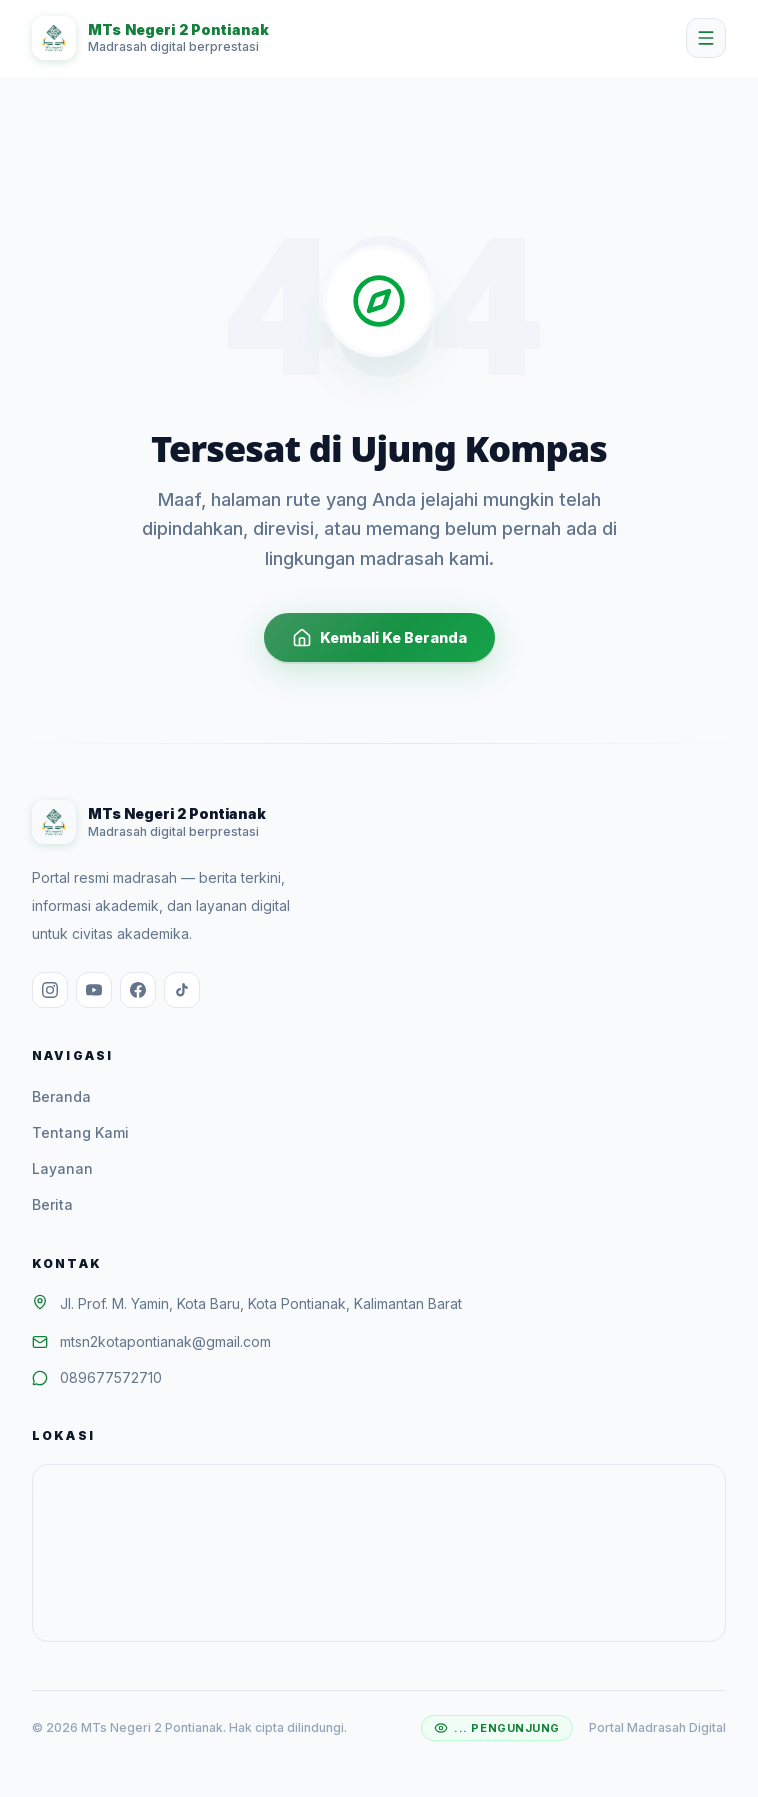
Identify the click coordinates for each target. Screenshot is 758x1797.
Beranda (61, 1096)
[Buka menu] (706, 38)
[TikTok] (182, 990)
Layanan (62, 1168)
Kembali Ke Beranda (379, 638)
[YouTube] (94, 990)
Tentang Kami (80, 1132)
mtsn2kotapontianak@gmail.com (165, 1341)
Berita (52, 1204)
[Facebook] (138, 990)
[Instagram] (50, 990)
